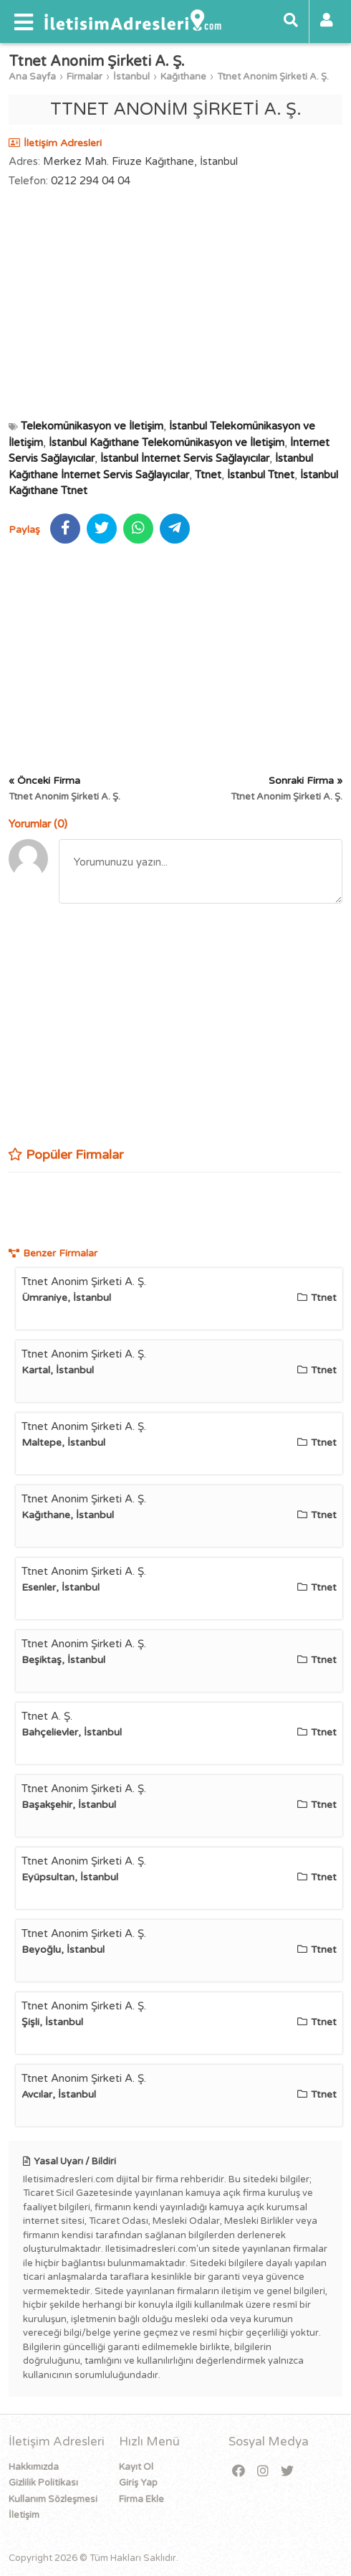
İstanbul (131, 76)
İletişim (24, 2515)
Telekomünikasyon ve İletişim (92, 426)
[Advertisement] (175, 303)
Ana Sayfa (32, 76)
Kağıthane (183, 76)
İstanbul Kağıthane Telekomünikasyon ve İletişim (166, 442)
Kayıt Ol (136, 2467)
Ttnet (208, 474)
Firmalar (84, 76)
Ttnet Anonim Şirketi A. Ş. (273, 76)
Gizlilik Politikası (43, 2483)
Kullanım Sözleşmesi (53, 2499)
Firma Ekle (141, 2499)
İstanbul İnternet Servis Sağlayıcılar (184, 458)
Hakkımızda (34, 2467)
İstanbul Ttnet (260, 474)
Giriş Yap (138, 2483)
